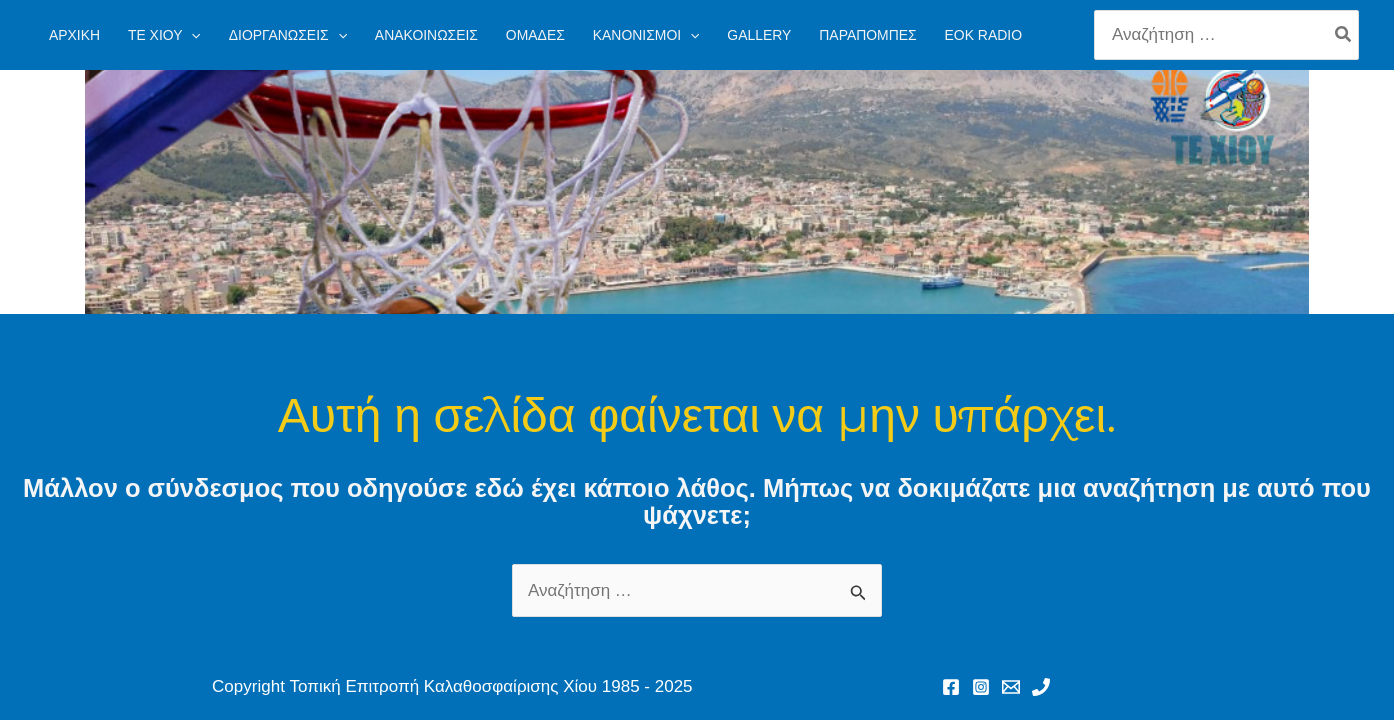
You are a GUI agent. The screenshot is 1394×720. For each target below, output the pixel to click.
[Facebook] (951, 687)
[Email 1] (1011, 687)
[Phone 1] (1041, 687)
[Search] (1344, 35)
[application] (191, 35)
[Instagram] (981, 687)
